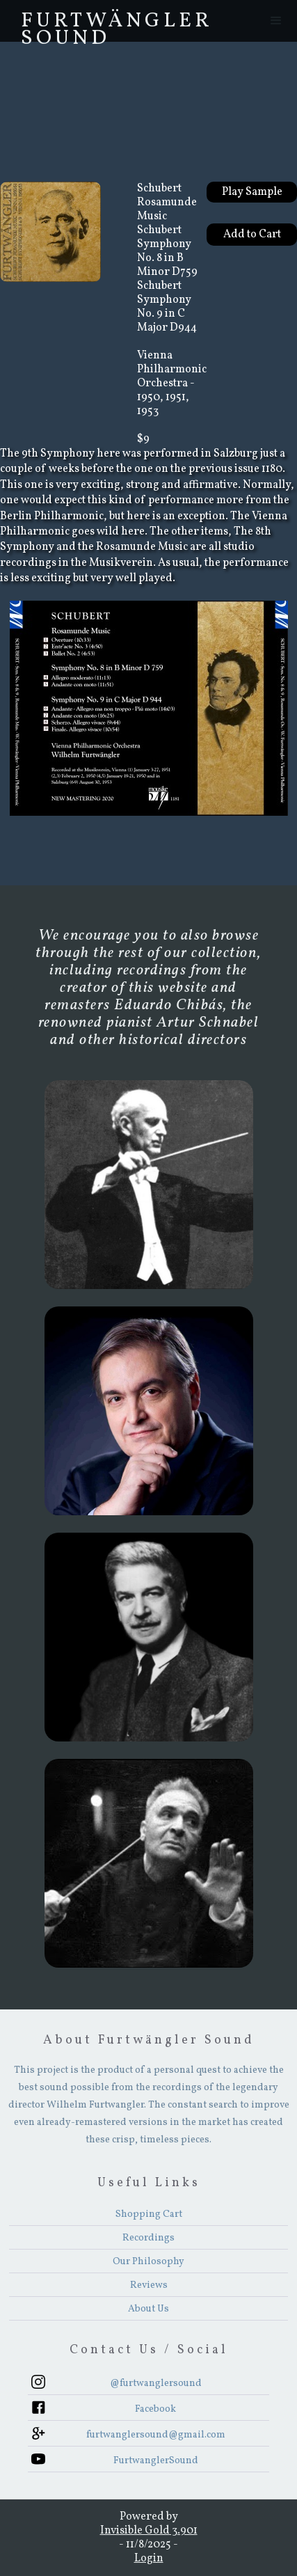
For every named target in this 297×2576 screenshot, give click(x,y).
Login (148, 2559)
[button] (276, 21)
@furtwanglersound (156, 2383)
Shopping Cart (148, 2214)
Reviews (149, 2285)
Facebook (155, 2409)
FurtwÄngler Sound (117, 24)
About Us (148, 2309)
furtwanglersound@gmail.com (155, 2435)
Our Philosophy (148, 2261)
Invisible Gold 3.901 (149, 2531)
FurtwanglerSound (155, 2460)
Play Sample (252, 192)
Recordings (148, 2238)
